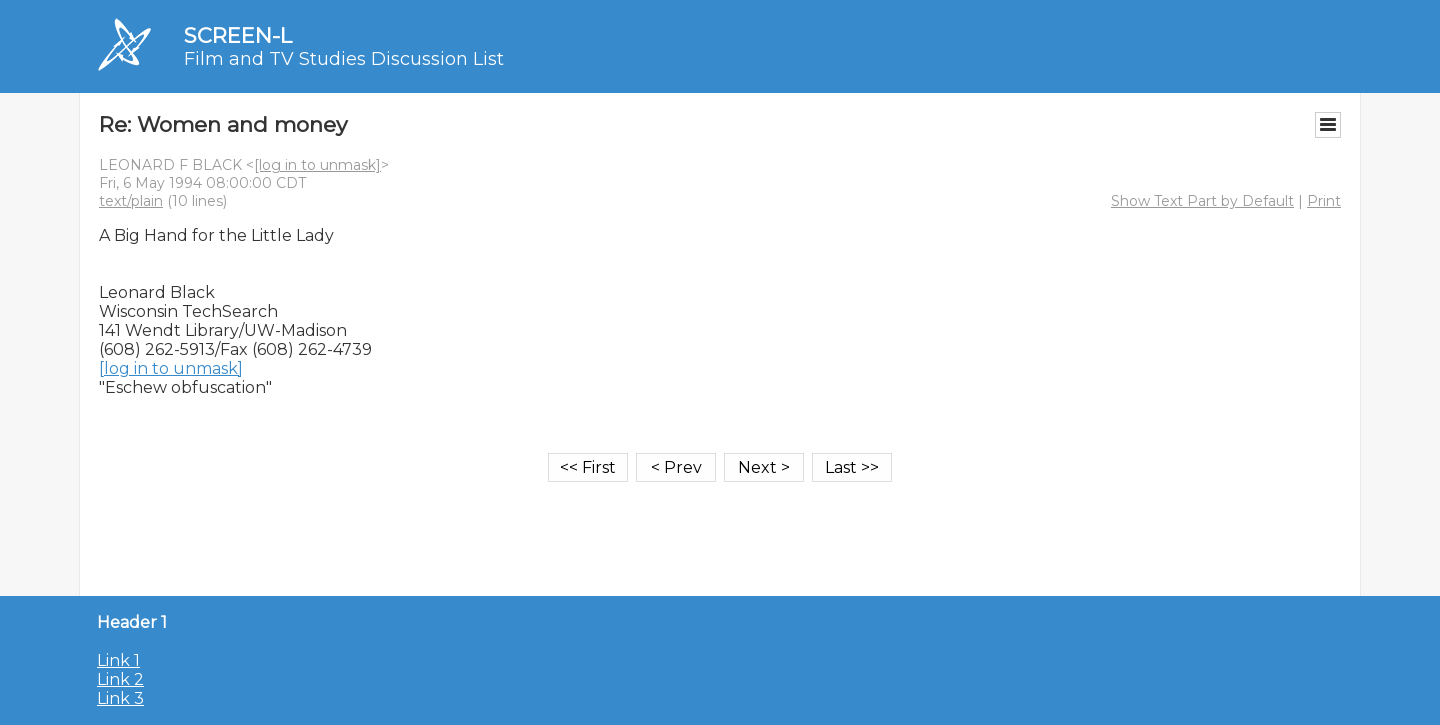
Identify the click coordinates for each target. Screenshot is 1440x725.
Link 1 (118, 660)
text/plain (131, 201)
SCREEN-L (238, 35)
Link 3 (120, 698)
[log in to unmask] (317, 165)
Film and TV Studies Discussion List (344, 59)
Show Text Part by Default (1202, 201)
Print (1324, 201)
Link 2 (120, 679)
